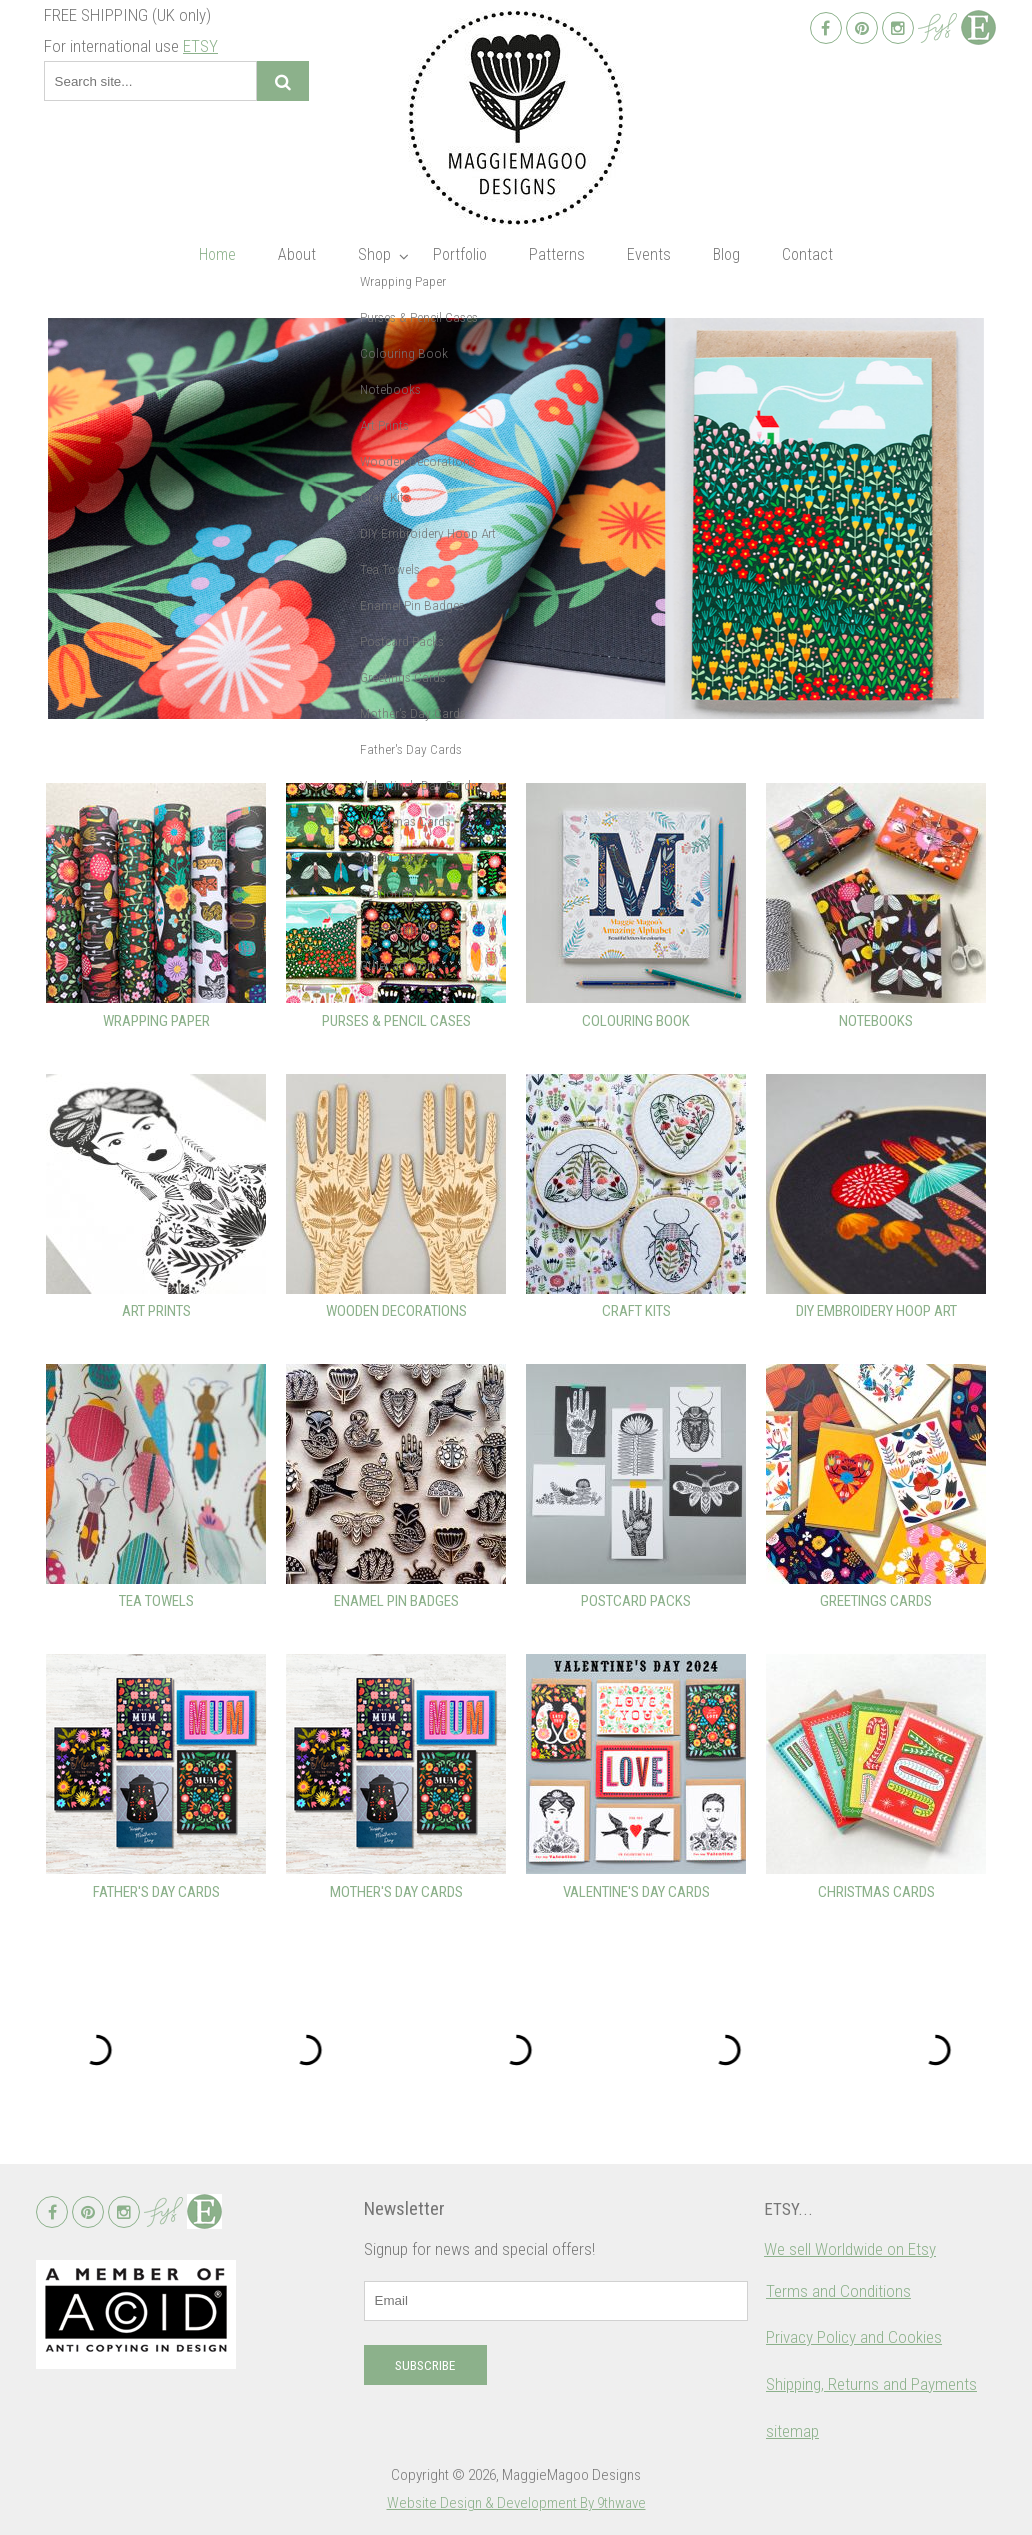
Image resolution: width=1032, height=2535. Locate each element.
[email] (556, 2301)
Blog (726, 254)
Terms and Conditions (838, 2291)
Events (649, 254)
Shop (374, 254)
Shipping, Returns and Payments (871, 2384)
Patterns (557, 254)
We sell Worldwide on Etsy (850, 2249)
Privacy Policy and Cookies (854, 2337)
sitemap (792, 2431)
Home (217, 254)
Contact (807, 254)
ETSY (200, 46)
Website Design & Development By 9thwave (516, 2503)
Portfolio (460, 254)
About (297, 254)
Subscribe (425, 2365)
